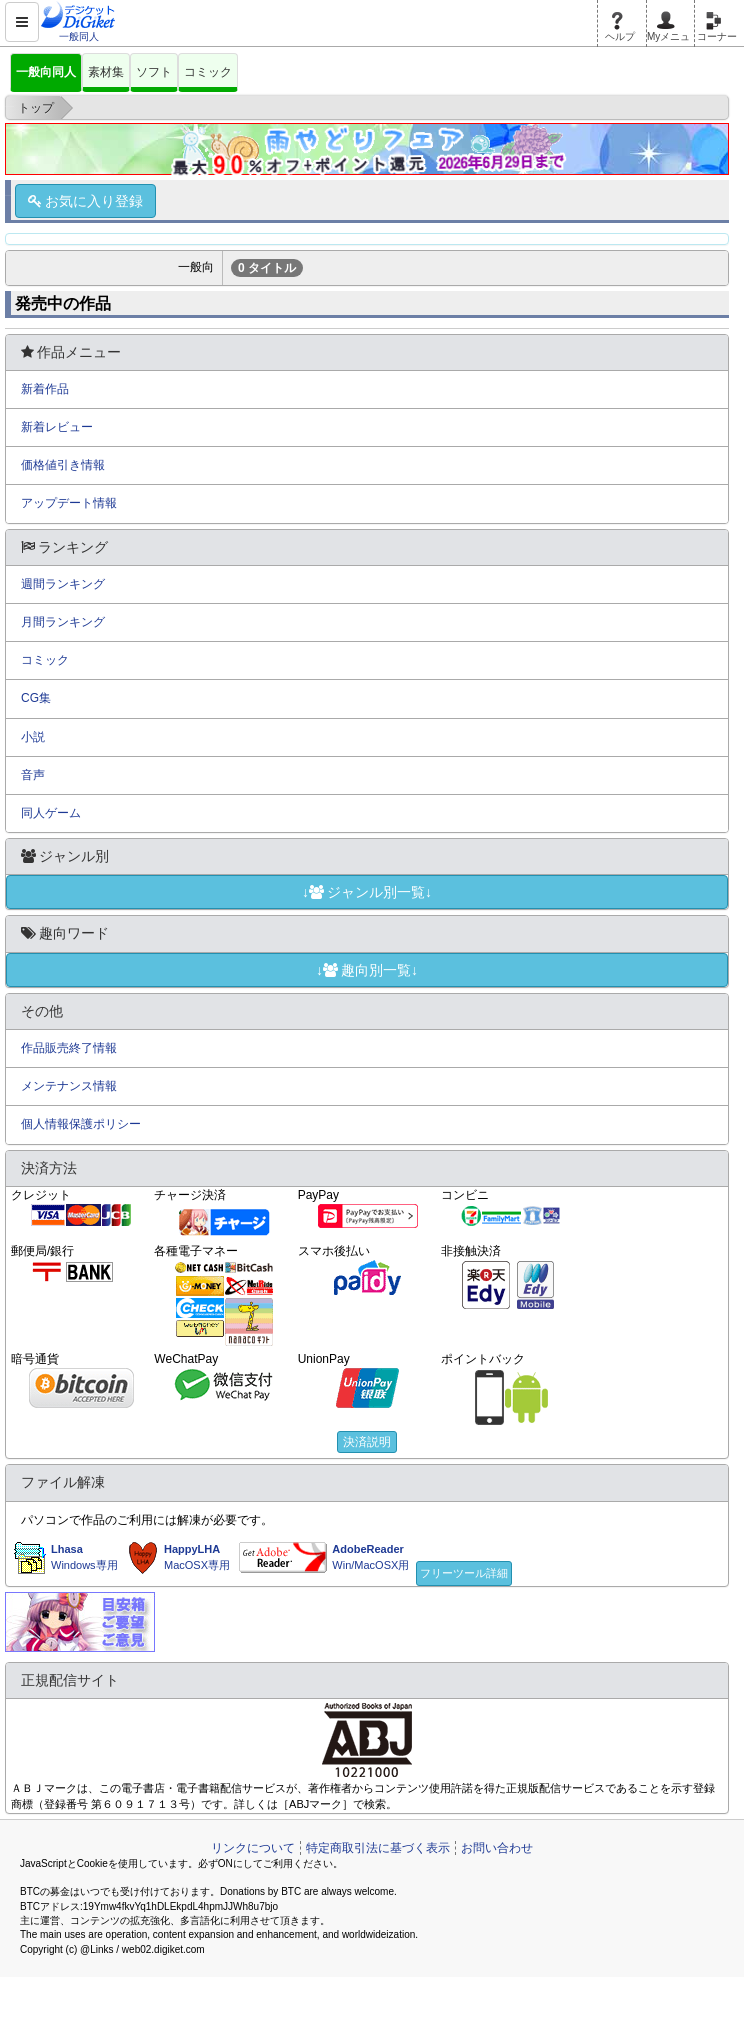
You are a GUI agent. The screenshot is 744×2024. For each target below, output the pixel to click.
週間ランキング (63, 584)
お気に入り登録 (85, 201)
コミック (208, 72)
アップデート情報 (69, 503)
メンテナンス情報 (69, 1086)
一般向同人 (46, 72)
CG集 (36, 698)
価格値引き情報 (63, 465)
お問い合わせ (497, 1848)
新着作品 (45, 389)
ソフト (154, 72)
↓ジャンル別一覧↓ (367, 892)
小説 (33, 737)
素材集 (106, 72)
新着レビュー (57, 427)
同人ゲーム (51, 813)
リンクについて (253, 1848)
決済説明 (367, 1442)
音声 (33, 775)
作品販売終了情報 (69, 1048)
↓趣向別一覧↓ (367, 970)
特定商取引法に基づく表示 (378, 1848)
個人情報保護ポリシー (81, 1124)
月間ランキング (63, 622)
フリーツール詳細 (464, 1573)
